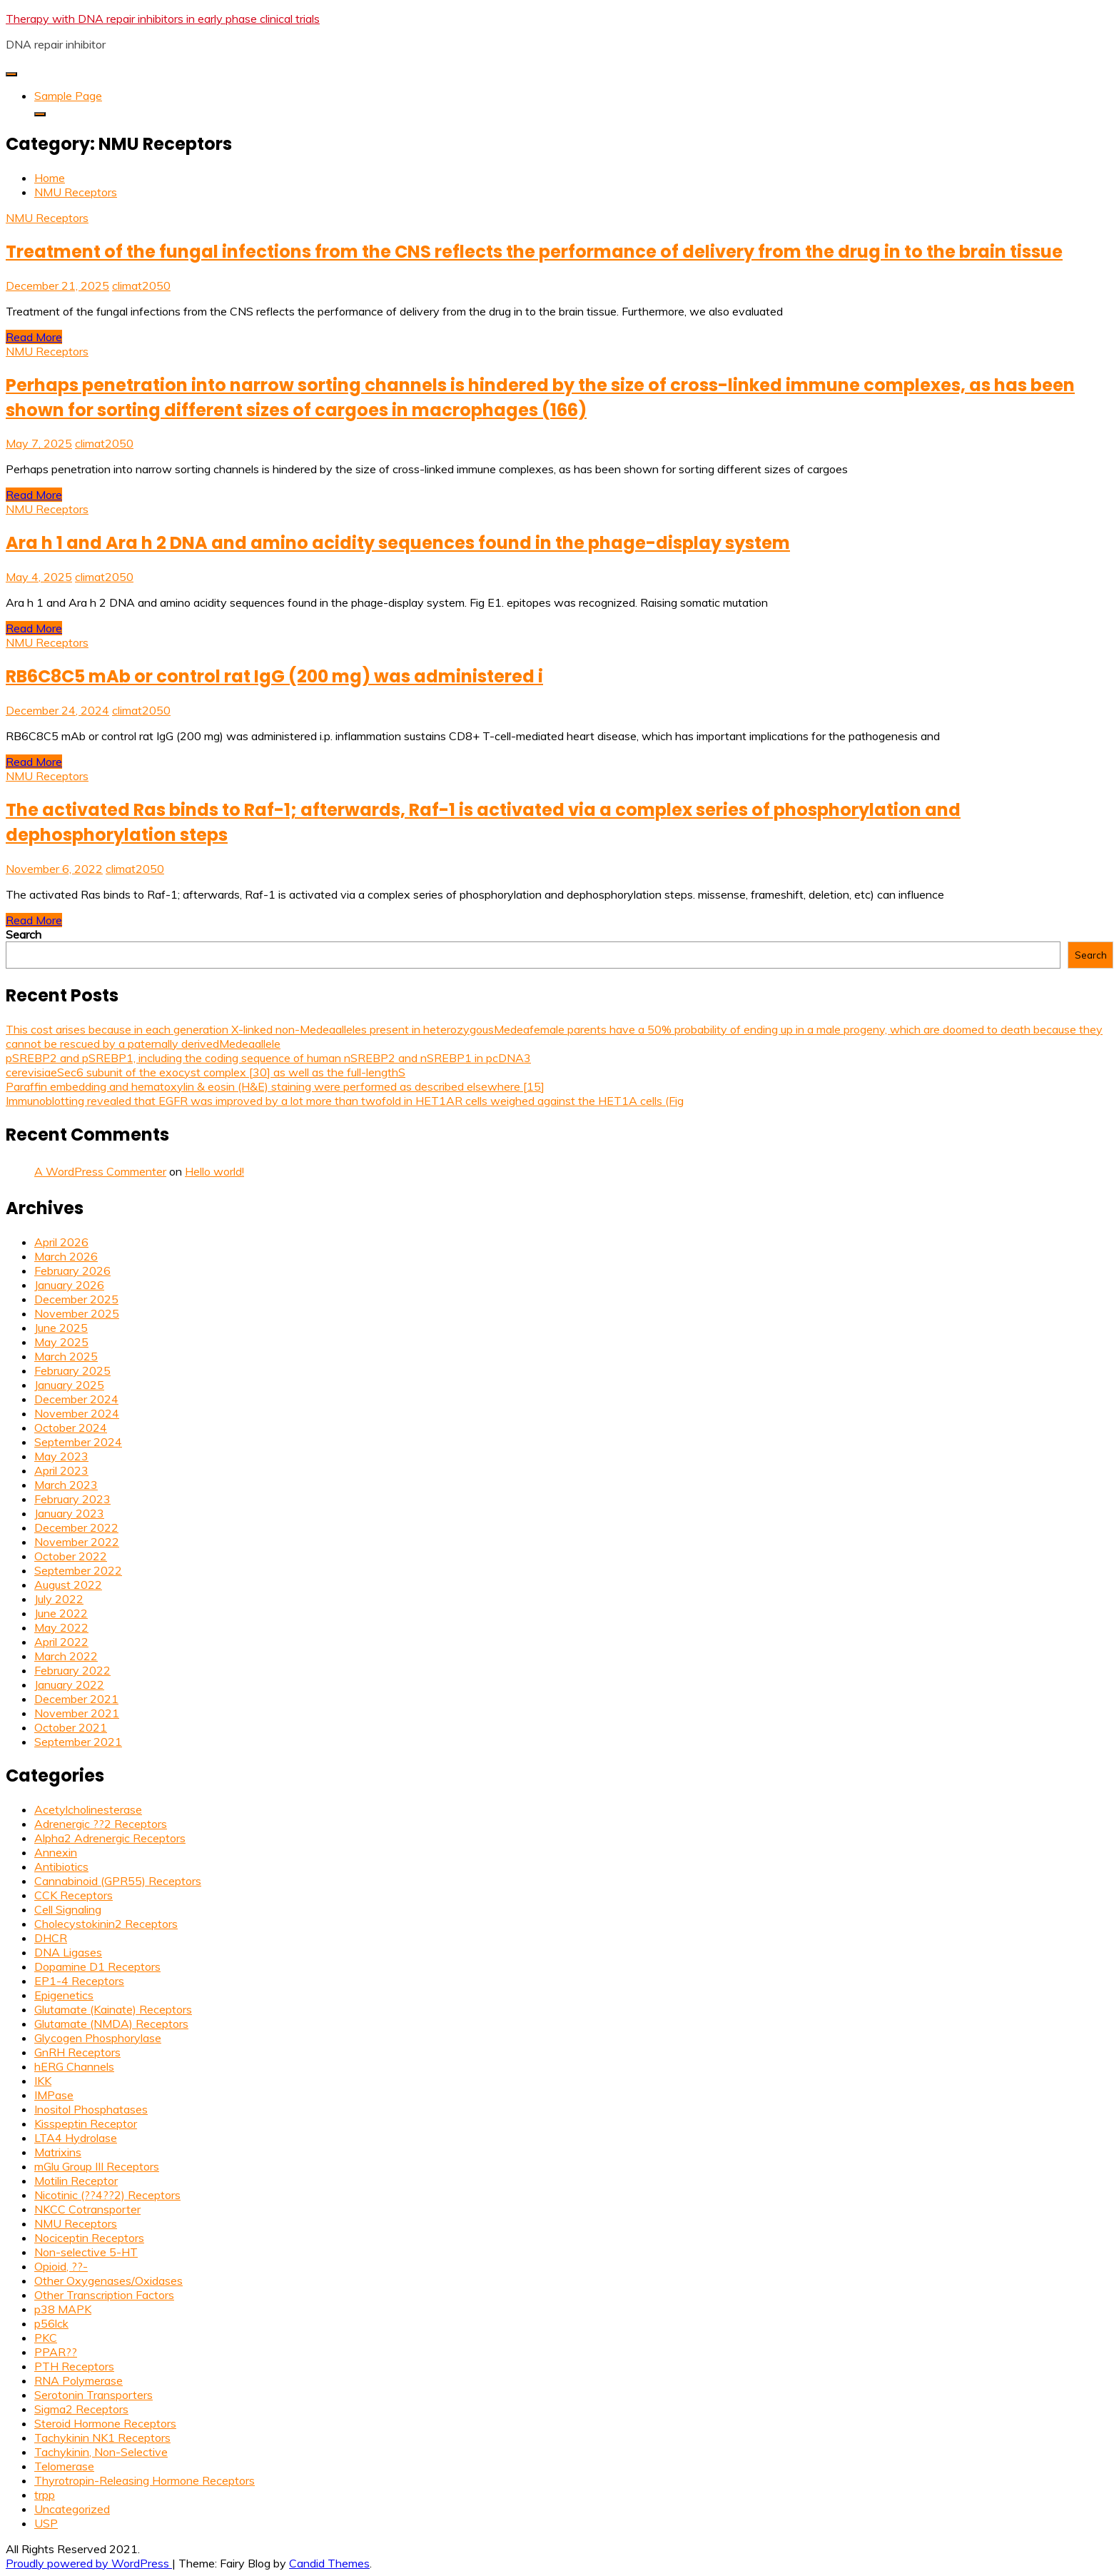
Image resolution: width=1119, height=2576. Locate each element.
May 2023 (61, 1456)
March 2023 (66, 1485)
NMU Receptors (47, 218)
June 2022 (61, 1613)
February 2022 (72, 1670)
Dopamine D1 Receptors (97, 1966)
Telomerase (64, 2466)
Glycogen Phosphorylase (97, 2038)
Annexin (55, 1852)
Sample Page (68, 96)
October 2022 (70, 1556)
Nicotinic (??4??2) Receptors (107, 2195)
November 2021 (76, 1713)
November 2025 (76, 1313)
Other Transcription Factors (104, 2295)
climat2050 (141, 285)
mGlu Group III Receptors (96, 2166)
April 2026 (61, 1242)
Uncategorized (72, 2509)
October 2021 (70, 1727)
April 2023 (61, 1470)
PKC (45, 2337)
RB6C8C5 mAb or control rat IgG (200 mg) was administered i (274, 676)
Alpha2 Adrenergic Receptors (110, 1838)
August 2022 (68, 1584)
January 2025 (69, 1385)
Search (23, 934)
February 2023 (72, 1499)
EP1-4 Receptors (79, 1981)
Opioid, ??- (61, 2266)
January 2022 (69, 1684)
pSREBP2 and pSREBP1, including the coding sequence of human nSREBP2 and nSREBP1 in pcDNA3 (268, 1058)
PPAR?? (55, 2352)
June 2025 (61, 1327)
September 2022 (78, 1570)
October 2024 (70, 1427)
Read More (34, 337)
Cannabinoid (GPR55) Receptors (117, 1881)
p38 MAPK (62, 2309)
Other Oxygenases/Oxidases (108, 2280)
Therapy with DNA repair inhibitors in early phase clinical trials (163, 18)
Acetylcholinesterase (88, 1809)
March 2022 (66, 1656)
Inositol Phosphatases (91, 2109)
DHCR (50, 1938)
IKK (42, 2081)
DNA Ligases (68, 1952)
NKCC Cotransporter (87, 2209)
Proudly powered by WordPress (89, 2563)
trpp (44, 2494)
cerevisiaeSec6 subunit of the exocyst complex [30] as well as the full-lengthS (205, 1072)
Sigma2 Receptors (81, 2409)
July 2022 (58, 1599)
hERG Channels (74, 2066)
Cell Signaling (67, 1909)
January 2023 (69, 1513)
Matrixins (57, 2152)
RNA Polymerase (78, 2380)
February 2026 (72, 1270)
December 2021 (76, 1699)
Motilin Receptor (76, 2180)
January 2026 (69, 1285)
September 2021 (78, 1741)
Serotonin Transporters (93, 2395)
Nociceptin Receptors (89, 2238)
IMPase (54, 2095)
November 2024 (76, 1413)
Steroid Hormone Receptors (105, 2423)
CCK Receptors (73, 1895)
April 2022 (61, 1642)
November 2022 (76, 1542)
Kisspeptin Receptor (85, 2123)
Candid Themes (329, 2563)
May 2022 (61, 1627)
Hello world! (214, 1171)
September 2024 (78, 1442)
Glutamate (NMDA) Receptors (111, 2023)
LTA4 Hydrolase (75, 2138)
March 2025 (66, 1356)
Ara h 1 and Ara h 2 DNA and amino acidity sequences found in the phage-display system (398, 543)
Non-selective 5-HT (86, 2252)
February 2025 (72, 1370)
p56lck (51, 2323)
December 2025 (76, 1299)
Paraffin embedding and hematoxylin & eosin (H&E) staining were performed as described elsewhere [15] (275, 1086)
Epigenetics (63, 1995)
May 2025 (61, 1342)
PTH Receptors (74, 2366)
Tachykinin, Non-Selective (101, 2452)
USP (46, 2523)
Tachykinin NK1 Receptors (102, 2437)
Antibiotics (61, 1866)
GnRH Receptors (77, 2052)
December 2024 (76, 1399)
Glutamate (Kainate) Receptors (113, 2009)
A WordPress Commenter (100, 1171)
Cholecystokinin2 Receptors (106, 1923)
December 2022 (76, 1527)
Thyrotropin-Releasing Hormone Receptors (144, 2480)
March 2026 (66, 1256)
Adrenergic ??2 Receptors (100, 1824)
